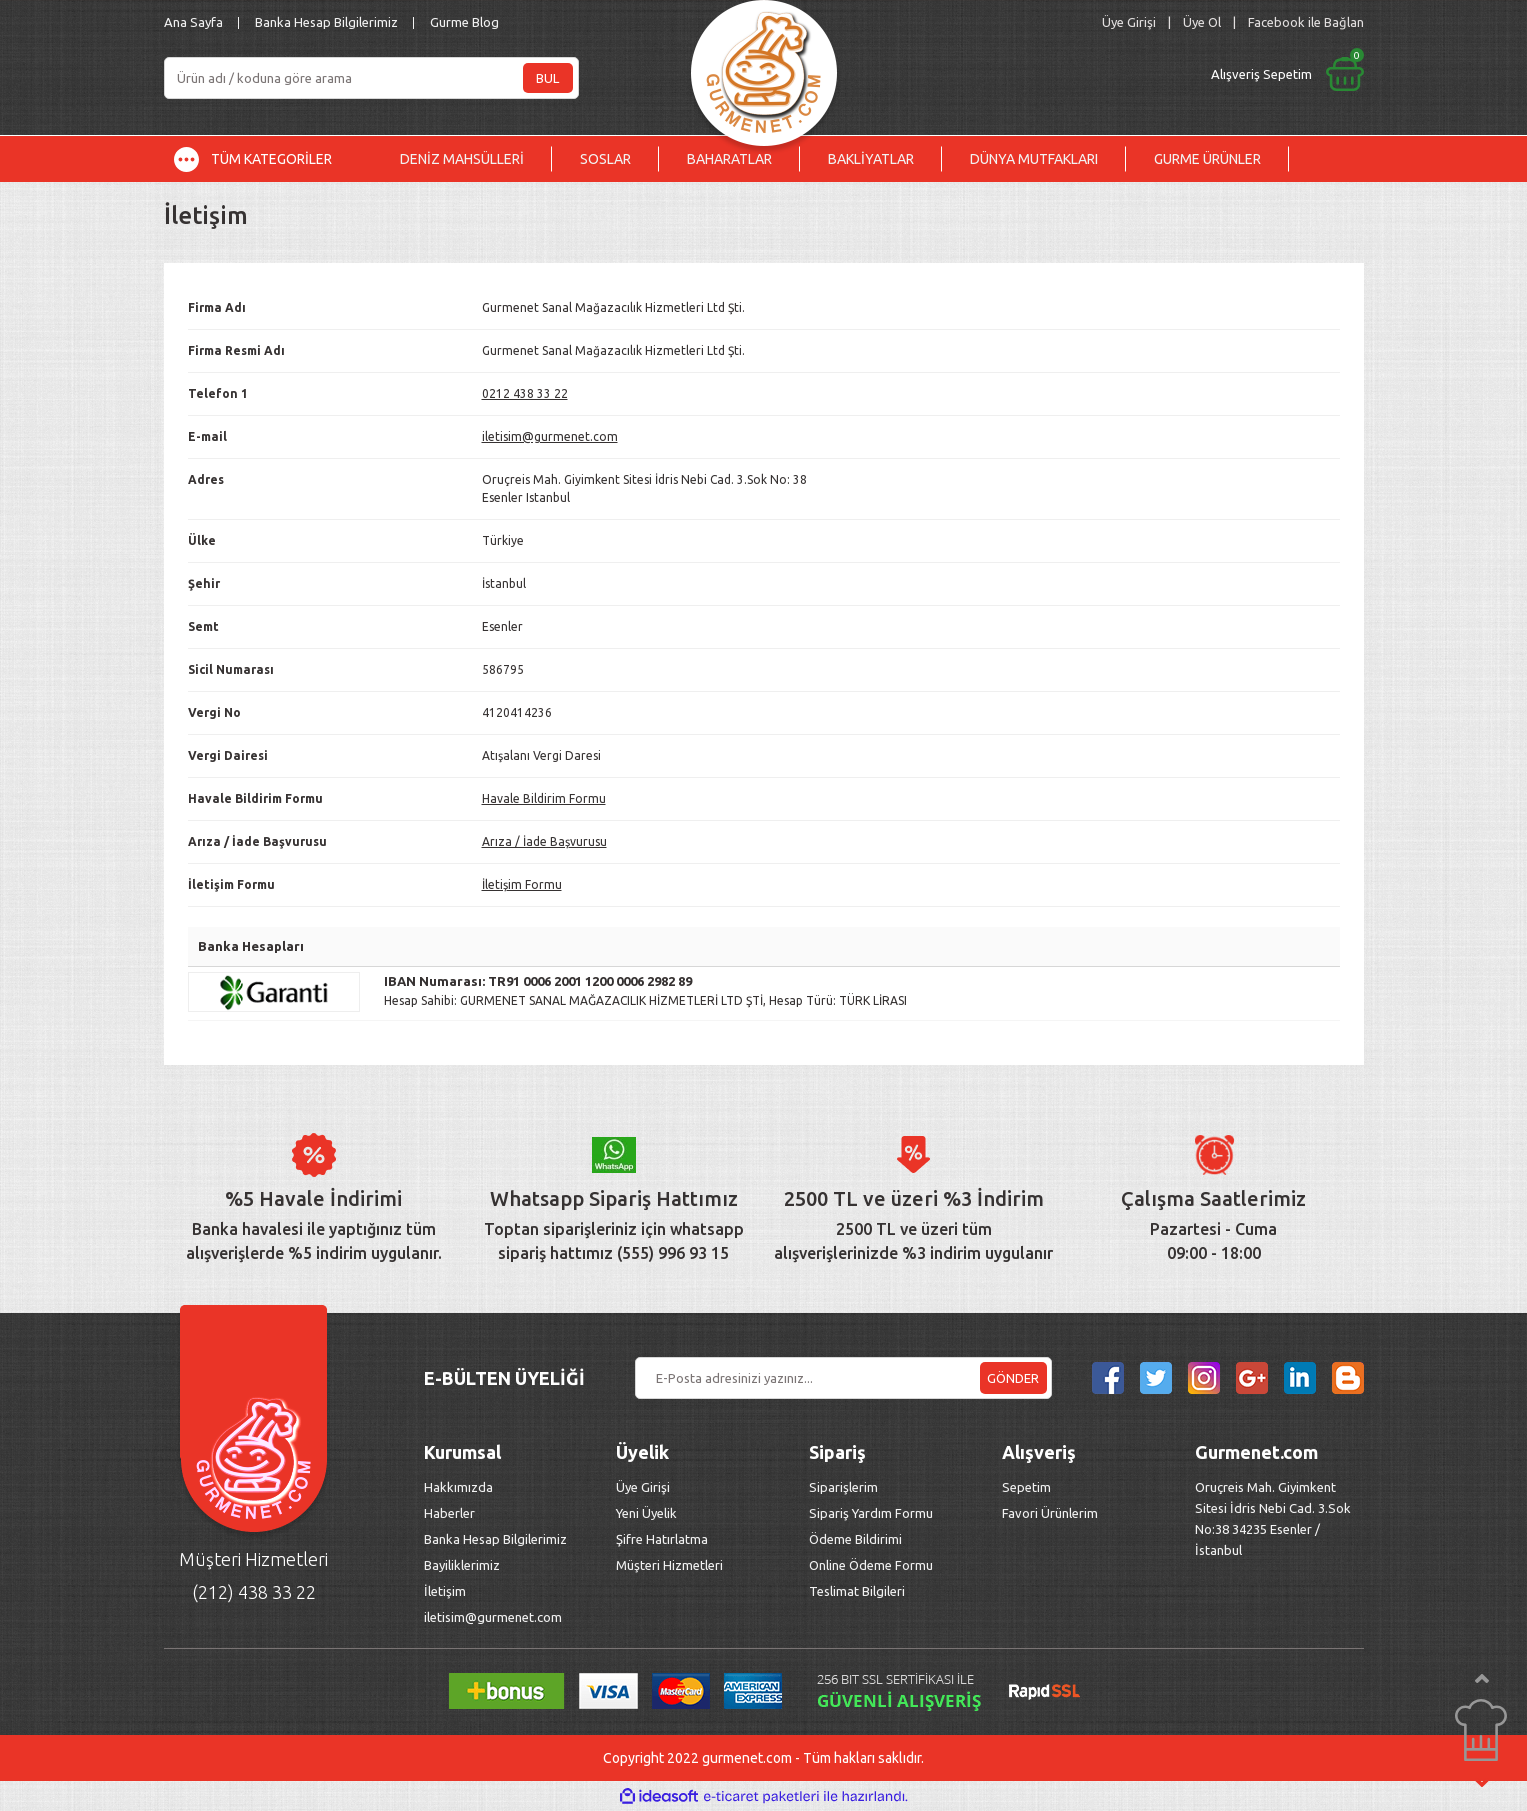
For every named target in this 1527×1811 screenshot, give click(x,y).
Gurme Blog (464, 22)
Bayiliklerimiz (462, 1565)
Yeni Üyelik (646, 1513)
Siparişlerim (843, 1487)
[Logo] (764, 67)
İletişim (445, 1591)
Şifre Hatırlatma (662, 1539)
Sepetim (1026, 1487)
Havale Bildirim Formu (544, 798)
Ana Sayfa (193, 22)
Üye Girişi (643, 1487)
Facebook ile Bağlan (1306, 22)
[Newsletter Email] (843, 1378)
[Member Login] (1129, 22)
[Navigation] (268, 159)
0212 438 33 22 (525, 393)
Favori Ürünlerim (1050, 1513)
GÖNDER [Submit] (1013, 1378)
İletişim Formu (522, 884)
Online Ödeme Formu (871, 1565)
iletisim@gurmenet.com (550, 436)
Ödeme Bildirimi (855, 1539)
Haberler (449, 1513)
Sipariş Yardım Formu (871, 1513)
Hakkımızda (458, 1487)
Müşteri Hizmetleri (671, 1565)
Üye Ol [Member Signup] (1202, 22)
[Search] (371, 78)
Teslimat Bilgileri (858, 1591)
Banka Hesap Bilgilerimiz (326, 22)
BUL (547, 78)
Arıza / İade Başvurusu (544, 841)
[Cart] (1121, 74)
